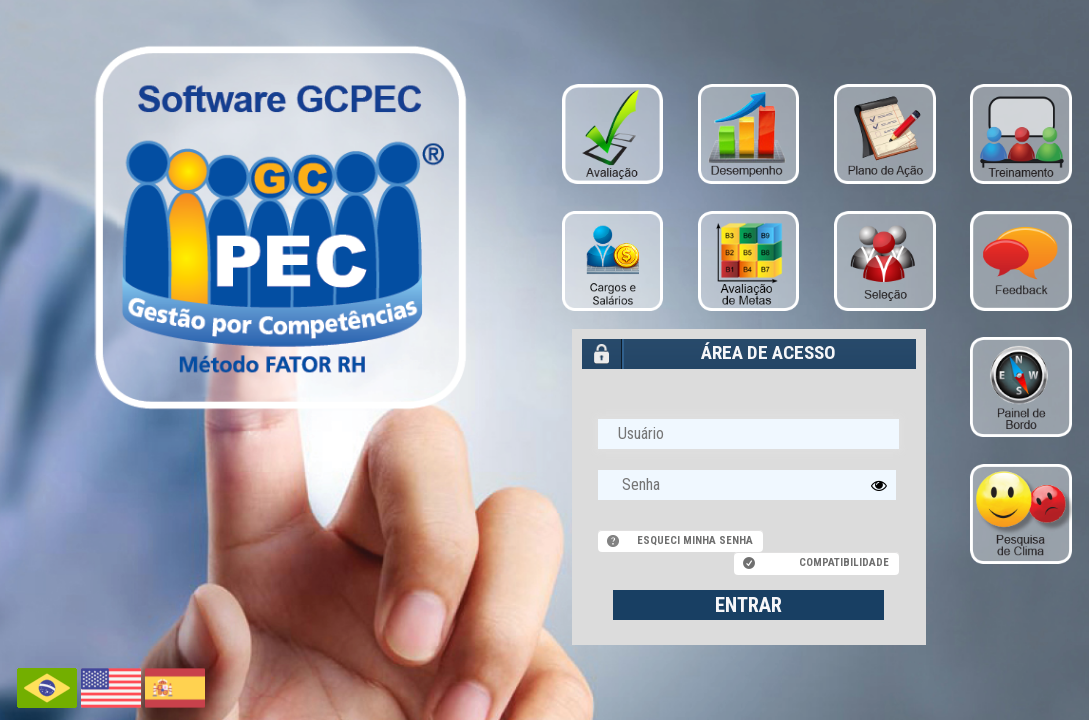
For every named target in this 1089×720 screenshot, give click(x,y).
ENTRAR (748, 605)
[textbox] (747, 485)
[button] (879, 485)
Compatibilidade (844, 562)
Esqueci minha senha (695, 540)
